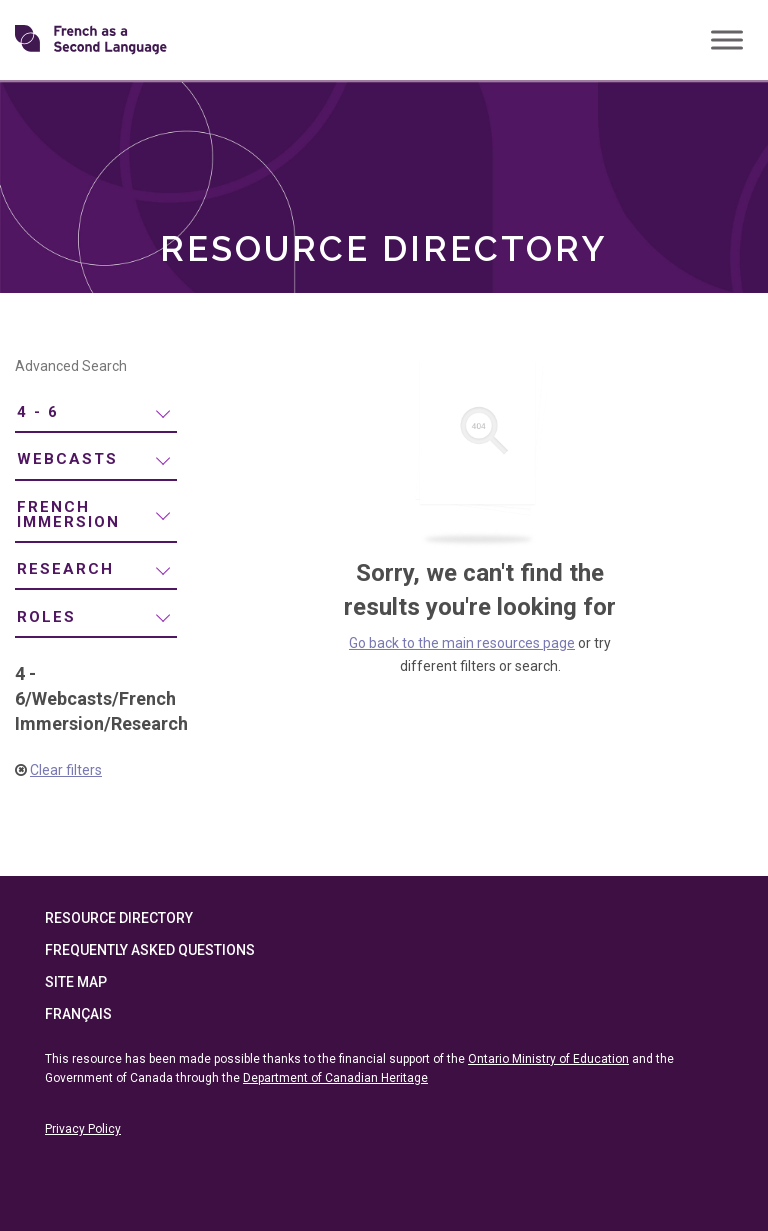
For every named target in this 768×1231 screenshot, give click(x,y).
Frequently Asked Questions (150, 950)
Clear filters (66, 770)
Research (65, 569)
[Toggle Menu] (727, 39)
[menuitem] (96, 413)
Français (78, 1014)
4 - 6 (38, 412)
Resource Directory (119, 918)
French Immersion (68, 514)
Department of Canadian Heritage (335, 1078)
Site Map (76, 982)
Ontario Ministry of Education (548, 1059)
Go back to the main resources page (462, 643)
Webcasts (67, 459)
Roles (46, 617)
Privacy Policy (83, 1129)
